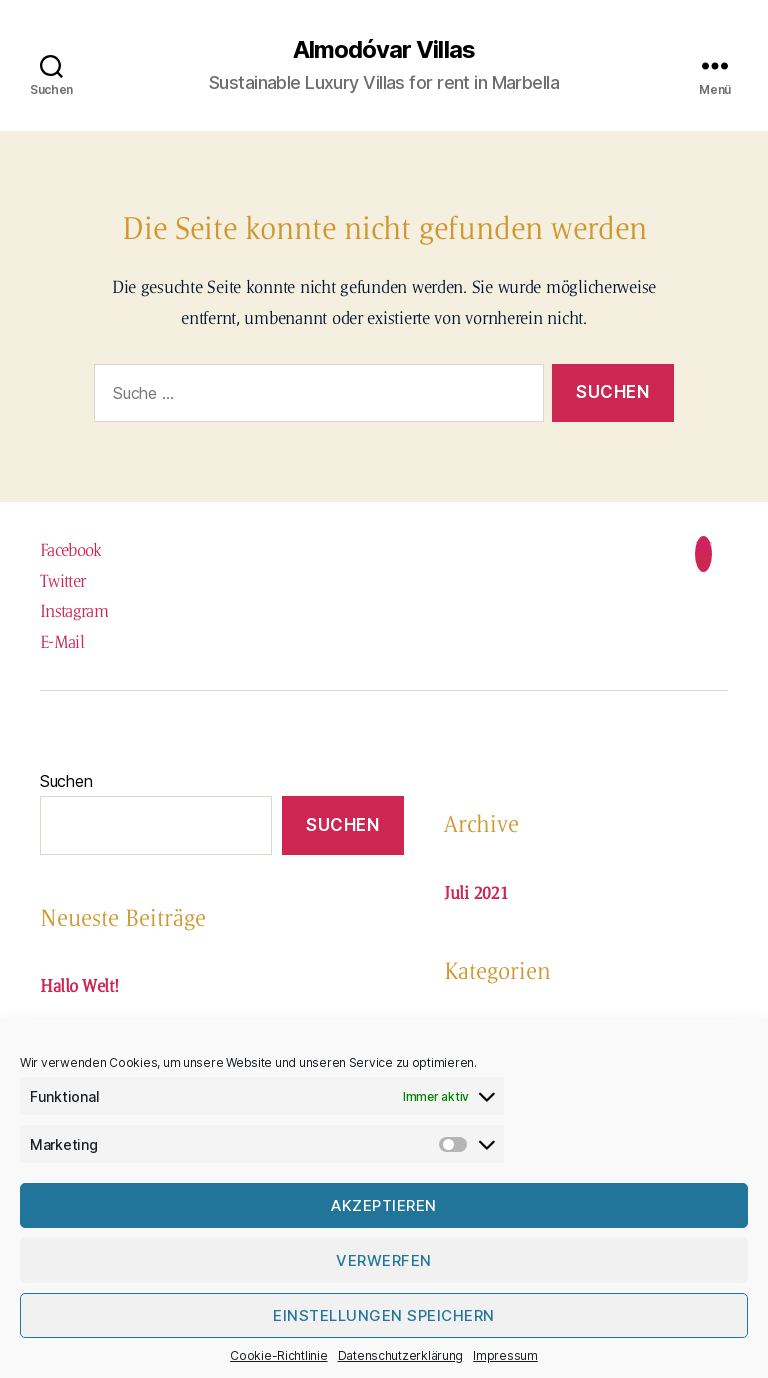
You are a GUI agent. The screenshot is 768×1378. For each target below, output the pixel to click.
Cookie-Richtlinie (278, 1355)
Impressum (505, 1355)
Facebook (71, 550)
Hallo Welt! (79, 986)
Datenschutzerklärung (401, 1355)
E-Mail (62, 642)
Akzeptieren (384, 1205)
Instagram (74, 611)
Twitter (62, 581)
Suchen (66, 781)
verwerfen (384, 1260)
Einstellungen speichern (384, 1315)
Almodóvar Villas (383, 50)
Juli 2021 (476, 893)
